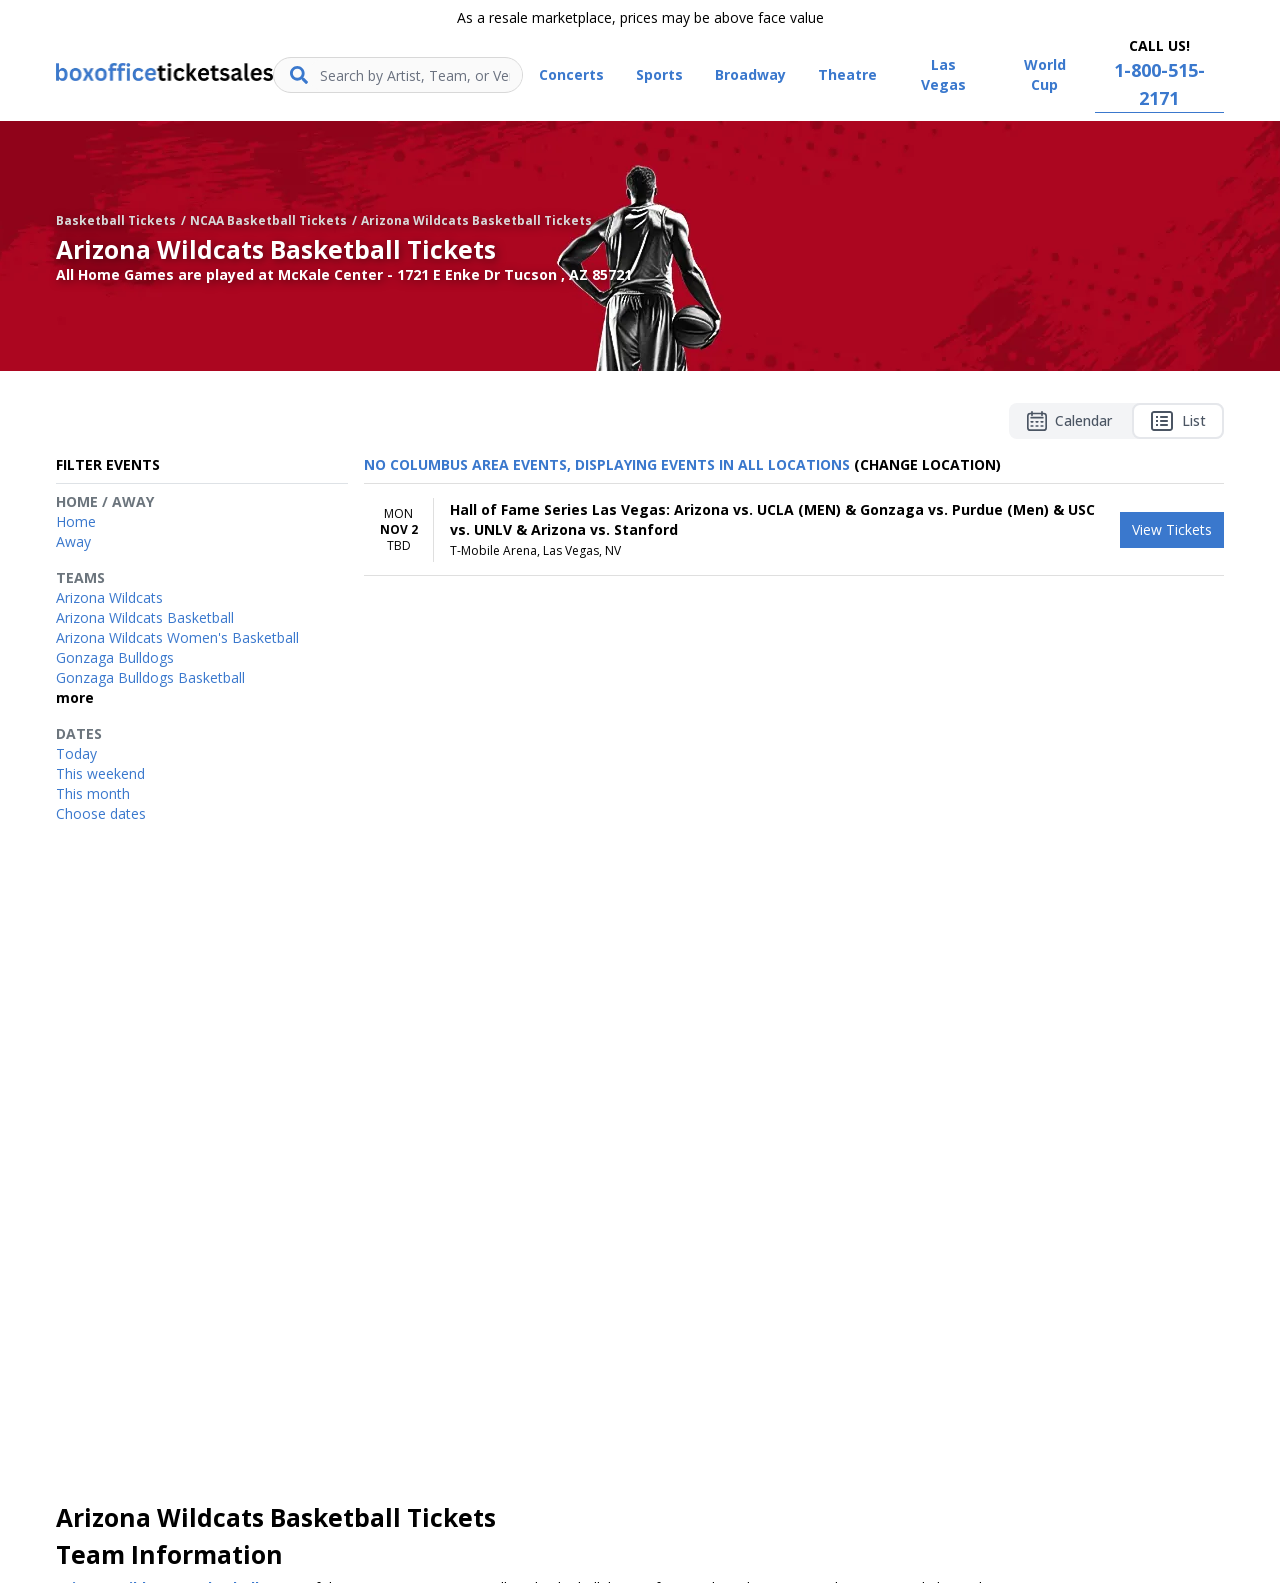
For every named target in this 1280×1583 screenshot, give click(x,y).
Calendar (1069, 421)
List (1178, 421)
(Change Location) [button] (927, 464)
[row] (794, 530)
